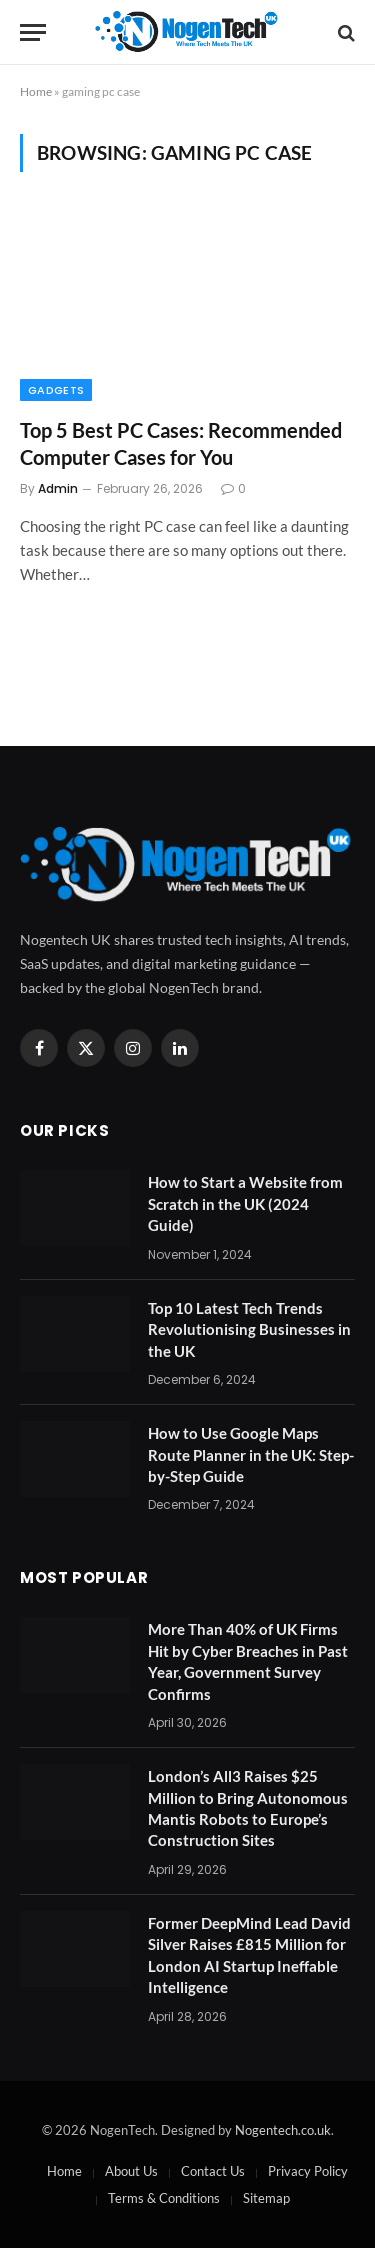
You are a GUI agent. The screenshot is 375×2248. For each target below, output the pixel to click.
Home (36, 91)
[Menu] (33, 32)
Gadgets (56, 390)
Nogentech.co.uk (283, 2130)
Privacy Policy (308, 2171)
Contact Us (213, 2171)
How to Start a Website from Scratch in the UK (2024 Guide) (245, 1203)
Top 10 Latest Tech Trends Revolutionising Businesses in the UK (249, 1329)
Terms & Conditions (164, 2198)
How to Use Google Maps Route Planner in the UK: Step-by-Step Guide (251, 1454)
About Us (131, 2171)
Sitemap (266, 2198)
